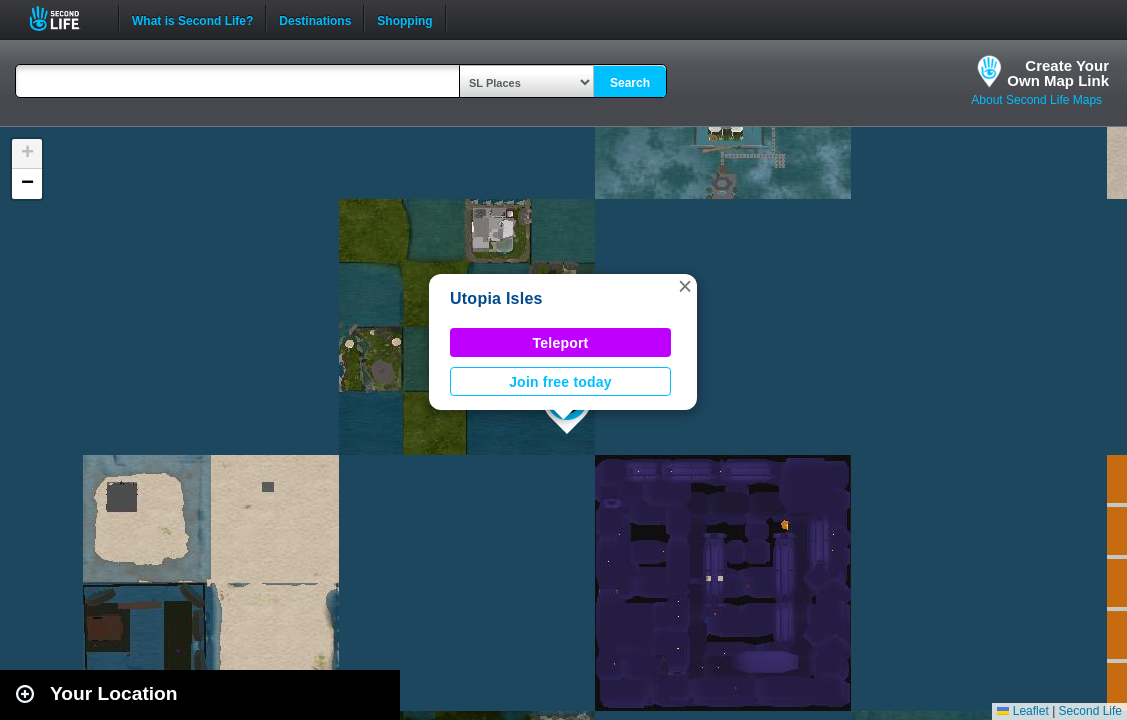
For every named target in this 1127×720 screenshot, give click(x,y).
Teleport (561, 343)
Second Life (65, 18)
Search (630, 83)
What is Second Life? (192, 19)
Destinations (315, 19)
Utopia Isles (496, 298)
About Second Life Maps (1036, 100)
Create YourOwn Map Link (1058, 73)
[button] (685, 286)
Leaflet (1022, 711)
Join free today (560, 382)
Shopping (404, 19)
